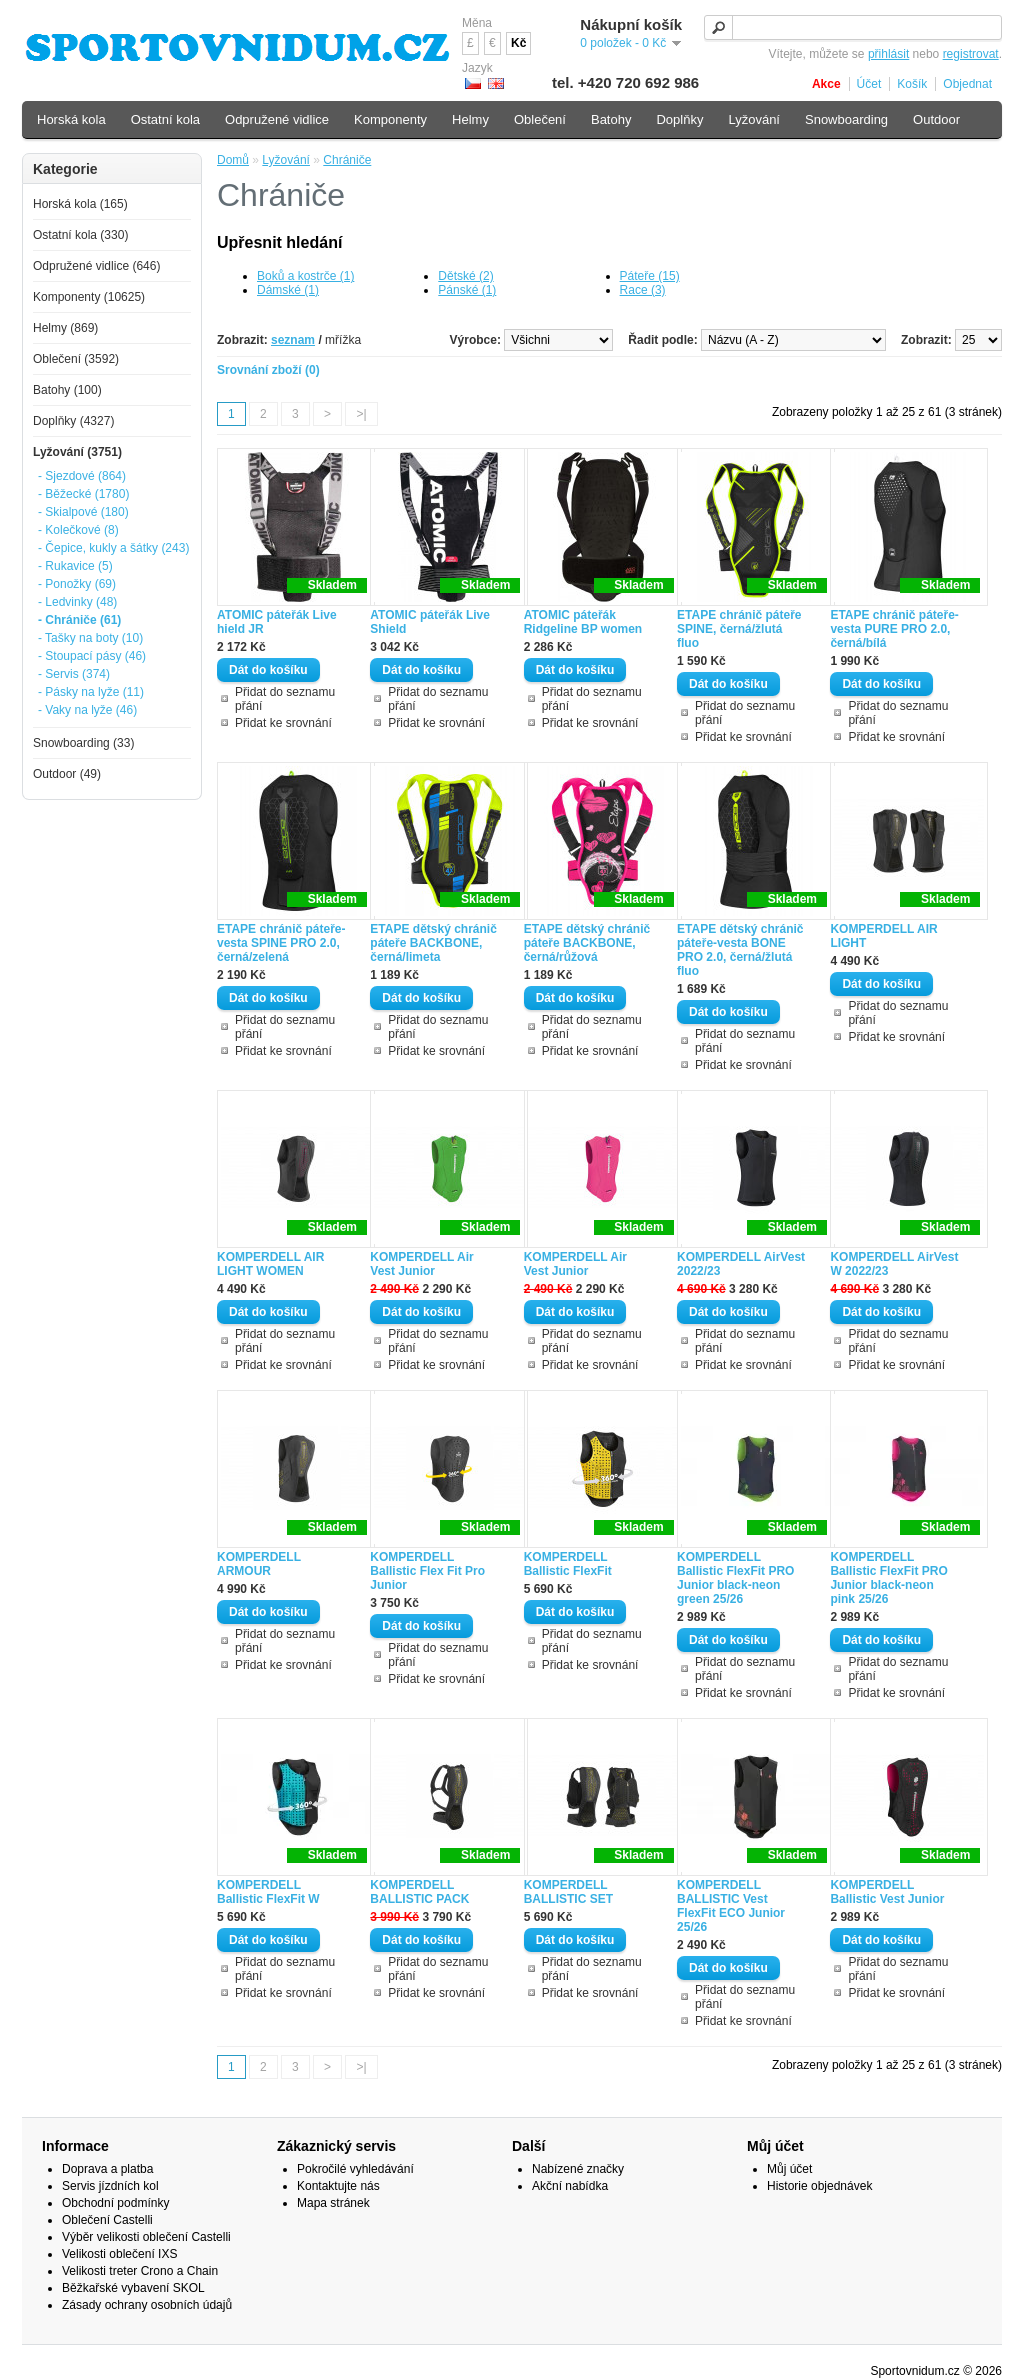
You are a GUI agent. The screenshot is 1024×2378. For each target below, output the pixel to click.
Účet (869, 84)
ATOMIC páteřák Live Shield (430, 622)
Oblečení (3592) (76, 359)
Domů (233, 160)
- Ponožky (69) (77, 584)
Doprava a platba (107, 2169)
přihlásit (888, 54)
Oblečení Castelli (107, 2220)
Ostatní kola (165, 119)
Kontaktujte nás (338, 2186)
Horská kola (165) (80, 204)
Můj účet (789, 2169)
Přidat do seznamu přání (285, 699)
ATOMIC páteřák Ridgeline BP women (583, 622)
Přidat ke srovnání (283, 723)
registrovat (971, 54)
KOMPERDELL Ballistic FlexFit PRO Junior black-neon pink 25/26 (888, 1578)
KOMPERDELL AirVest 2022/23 (741, 1264)
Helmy (470, 119)
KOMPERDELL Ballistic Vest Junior (887, 1892)
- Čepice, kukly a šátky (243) (113, 548)
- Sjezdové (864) (82, 476)
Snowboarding (846, 119)
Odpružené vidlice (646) (96, 266)
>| (361, 414)
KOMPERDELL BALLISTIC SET (568, 1892)
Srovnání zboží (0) (268, 370)
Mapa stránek (333, 2203)
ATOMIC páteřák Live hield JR (277, 622)
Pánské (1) (467, 290)
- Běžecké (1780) (83, 494)
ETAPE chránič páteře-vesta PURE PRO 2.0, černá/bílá (894, 629)
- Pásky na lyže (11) (91, 692)
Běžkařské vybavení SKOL (133, 2288)
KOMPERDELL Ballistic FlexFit (568, 1564)
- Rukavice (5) (75, 566)
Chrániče (347, 160)
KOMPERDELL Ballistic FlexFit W (268, 1892)
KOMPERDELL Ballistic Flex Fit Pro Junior (427, 1571)
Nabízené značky (578, 2169)
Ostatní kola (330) (80, 235)
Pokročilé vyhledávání (355, 2169)
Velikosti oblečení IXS (119, 2254)
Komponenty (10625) (89, 297)
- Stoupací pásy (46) (92, 656)
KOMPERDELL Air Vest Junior (421, 1264)
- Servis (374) (74, 674)
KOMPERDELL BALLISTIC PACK (419, 1892)
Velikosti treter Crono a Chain (140, 2271)
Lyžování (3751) (77, 452)
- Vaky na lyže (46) (87, 710)
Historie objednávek (819, 2186)
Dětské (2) (465, 276)
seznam (293, 340)
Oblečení (540, 119)
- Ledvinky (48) (77, 602)
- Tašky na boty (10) (90, 638)
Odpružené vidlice (277, 119)
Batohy (611, 119)
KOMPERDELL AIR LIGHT (883, 936)
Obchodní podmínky (115, 2203)
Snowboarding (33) (83, 743)
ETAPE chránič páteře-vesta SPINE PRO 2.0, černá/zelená (281, 943)
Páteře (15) (650, 276)
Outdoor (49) (67, 774)
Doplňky (679, 119)
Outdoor (936, 119)
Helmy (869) (65, 328)
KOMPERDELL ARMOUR (259, 1564)
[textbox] (853, 27)
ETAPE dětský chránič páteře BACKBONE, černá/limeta (433, 943)
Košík (912, 84)
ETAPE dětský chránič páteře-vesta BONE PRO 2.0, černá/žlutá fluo (740, 950)
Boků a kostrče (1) (305, 276)
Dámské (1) (288, 290)
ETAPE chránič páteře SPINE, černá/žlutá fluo (739, 629)
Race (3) (643, 290)
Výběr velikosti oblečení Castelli (146, 2237)
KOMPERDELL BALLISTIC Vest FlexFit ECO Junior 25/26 (731, 1906)
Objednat (967, 84)
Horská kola (71, 119)
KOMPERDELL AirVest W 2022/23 (894, 1264)
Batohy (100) (67, 390)
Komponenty (390, 119)
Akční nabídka (570, 2186)
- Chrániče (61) (79, 620)
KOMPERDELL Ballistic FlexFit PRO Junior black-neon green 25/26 (735, 1578)
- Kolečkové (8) (78, 530)
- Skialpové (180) (83, 512)
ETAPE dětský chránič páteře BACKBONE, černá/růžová (587, 943)
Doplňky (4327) (73, 421)
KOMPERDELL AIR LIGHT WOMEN (270, 1264)
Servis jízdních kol (110, 2186)
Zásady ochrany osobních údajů (147, 2305)
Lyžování (286, 160)
